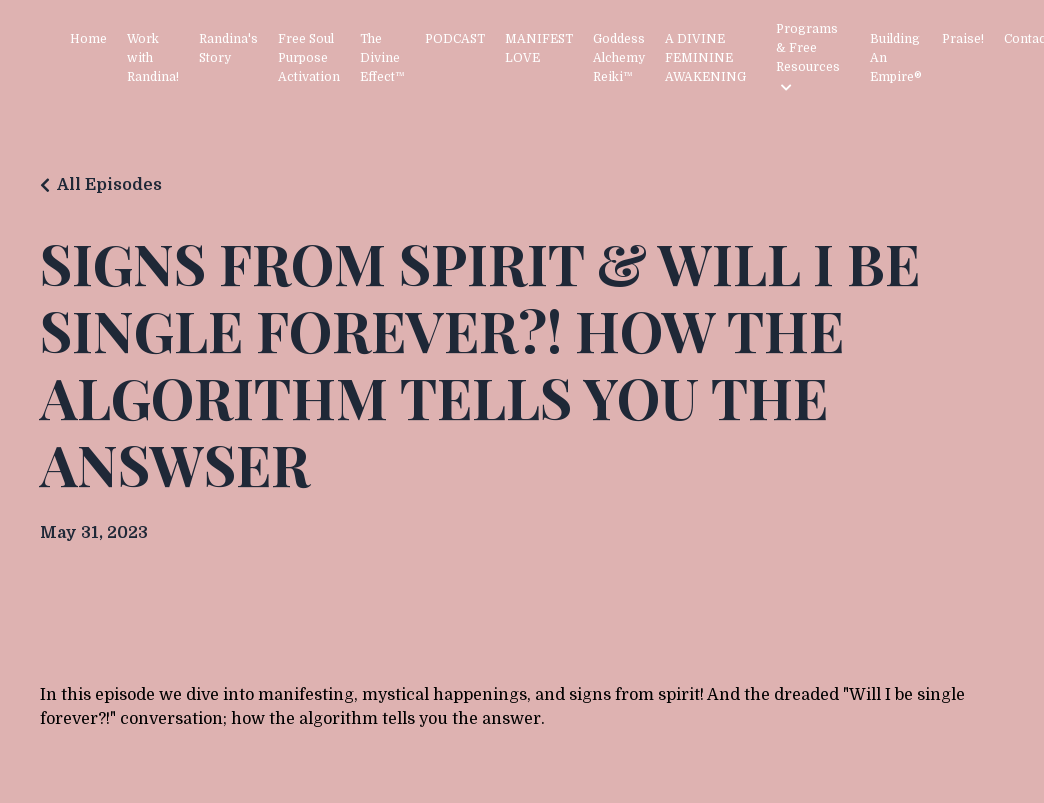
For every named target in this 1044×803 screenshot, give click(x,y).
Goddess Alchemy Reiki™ (619, 58)
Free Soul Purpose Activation (309, 58)
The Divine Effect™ (382, 58)
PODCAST (455, 39)
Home (88, 39)
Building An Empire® (896, 58)
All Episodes (109, 185)
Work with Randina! (153, 58)
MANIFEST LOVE (539, 48)
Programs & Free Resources (808, 58)
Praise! (963, 39)
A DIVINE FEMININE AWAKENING (705, 58)
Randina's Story (228, 48)
